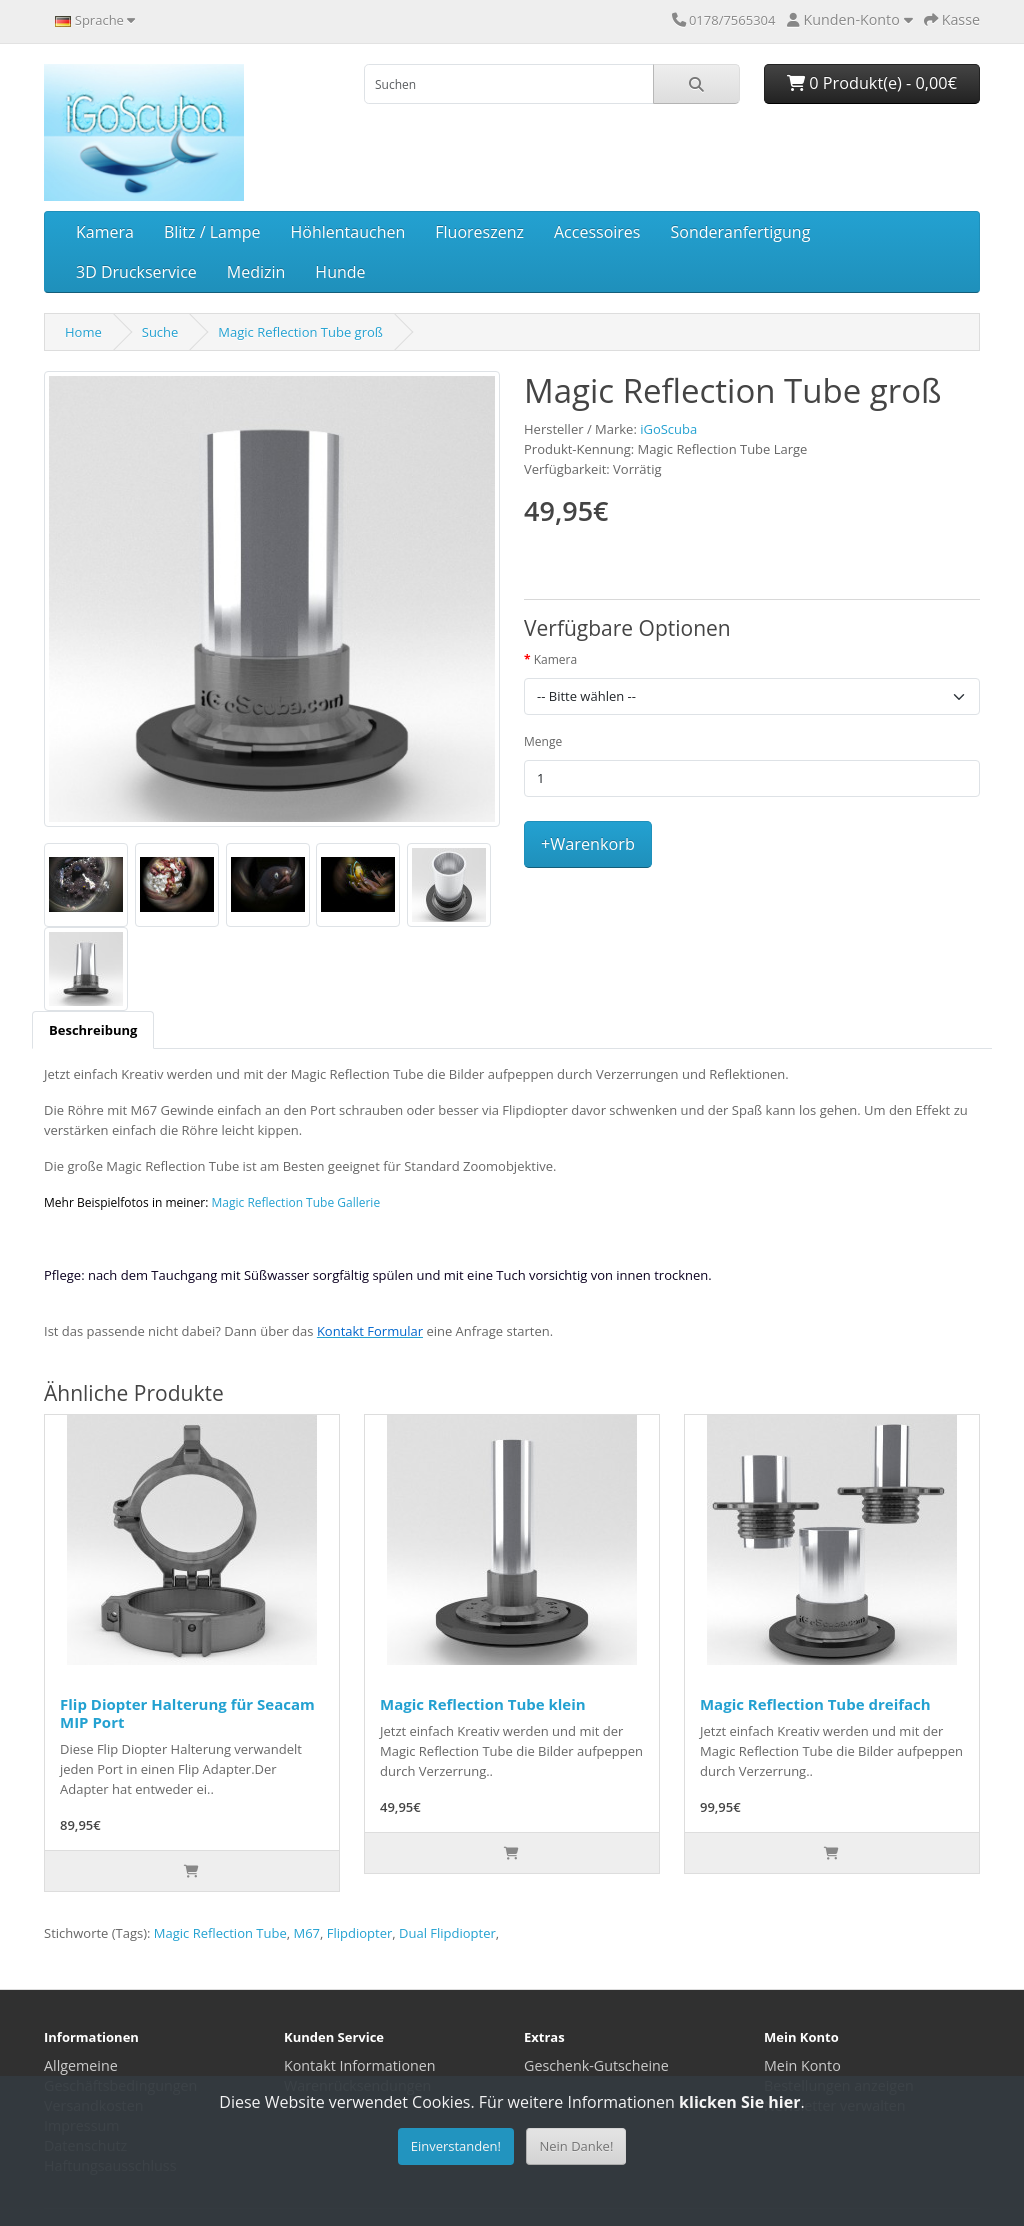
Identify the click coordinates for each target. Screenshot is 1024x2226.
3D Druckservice (136, 272)
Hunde (340, 272)
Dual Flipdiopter (447, 1933)
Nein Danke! (576, 2146)
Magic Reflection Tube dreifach (815, 1704)
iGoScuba (668, 429)
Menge (543, 741)
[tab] (93, 1030)
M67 (306, 1933)
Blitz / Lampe (212, 232)
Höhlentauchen (348, 232)
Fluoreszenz (479, 232)
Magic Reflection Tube (220, 1933)
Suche (160, 332)
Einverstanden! (456, 2146)
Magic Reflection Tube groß (300, 332)
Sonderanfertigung (740, 232)
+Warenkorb (588, 844)
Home (83, 332)
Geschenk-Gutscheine (596, 2065)
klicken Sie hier (739, 2102)
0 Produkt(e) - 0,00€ (872, 83)
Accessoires (597, 232)
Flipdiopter (359, 1933)
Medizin (256, 272)
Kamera (105, 232)
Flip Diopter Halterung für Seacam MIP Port (187, 1713)
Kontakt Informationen (360, 2065)
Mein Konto (802, 2065)
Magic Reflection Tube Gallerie (296, 1202)
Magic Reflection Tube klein (483, 1704)
